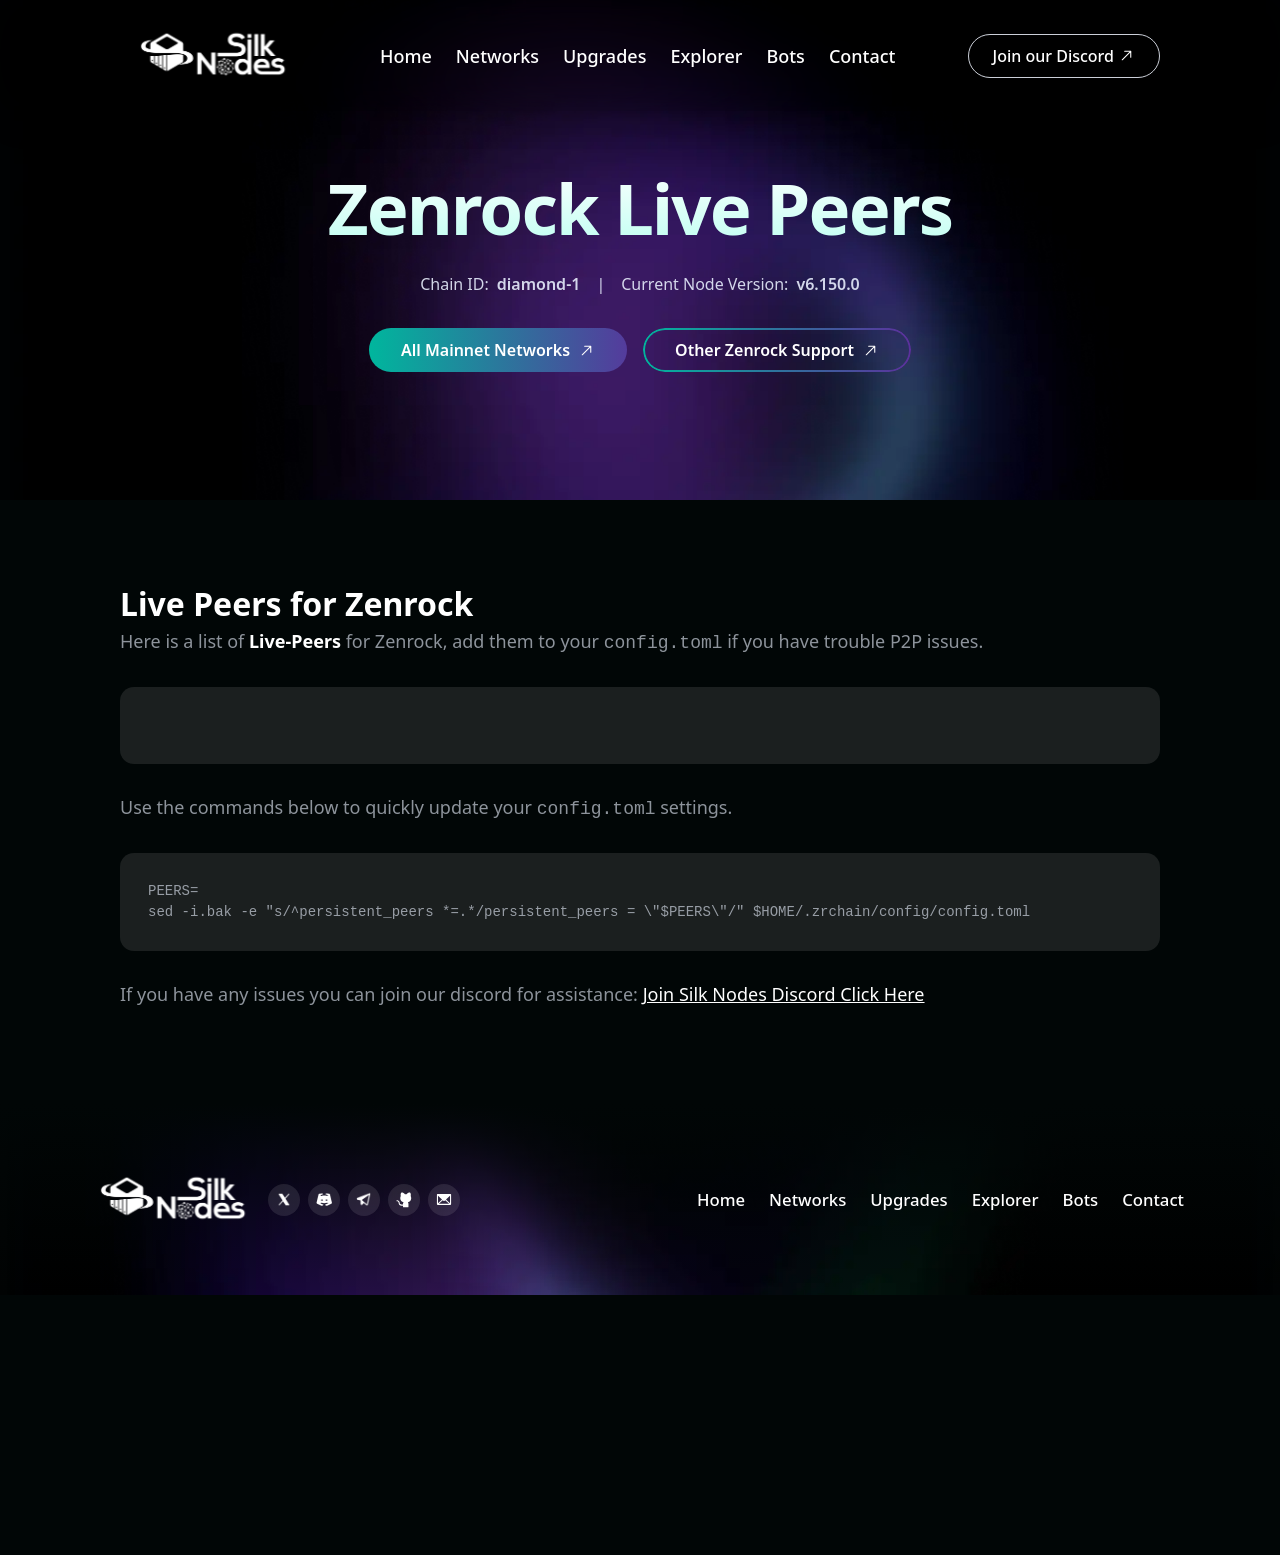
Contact (862, 56)
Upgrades (604, 56)
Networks (497, 56)
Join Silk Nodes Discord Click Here (784, 994)
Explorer (706, 56)
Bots (785, 56)
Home (406, 56)
